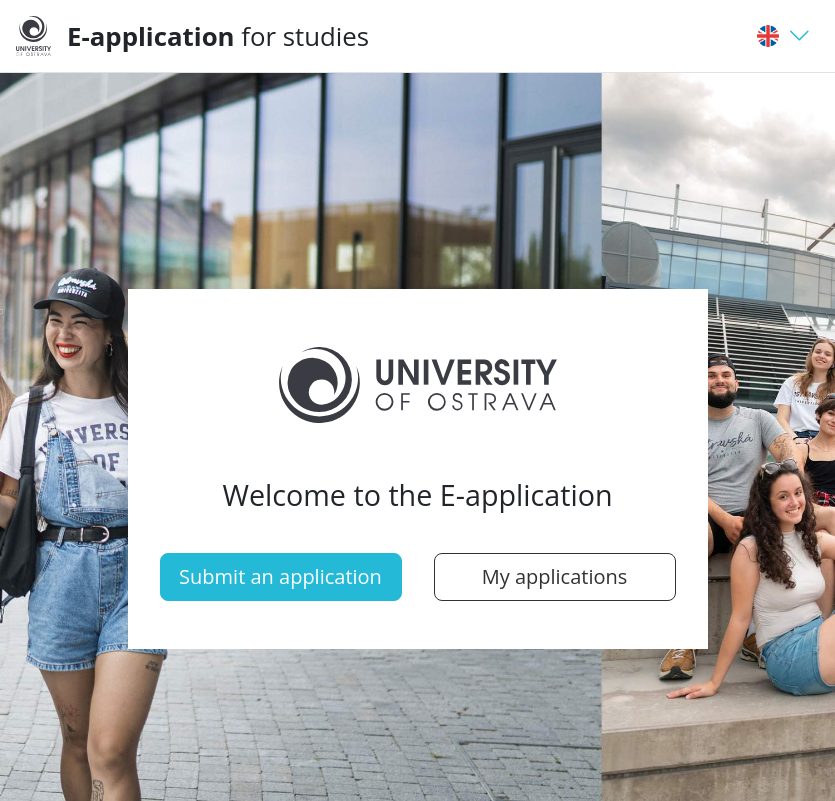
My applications (555, 576)
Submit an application (280, 576)
